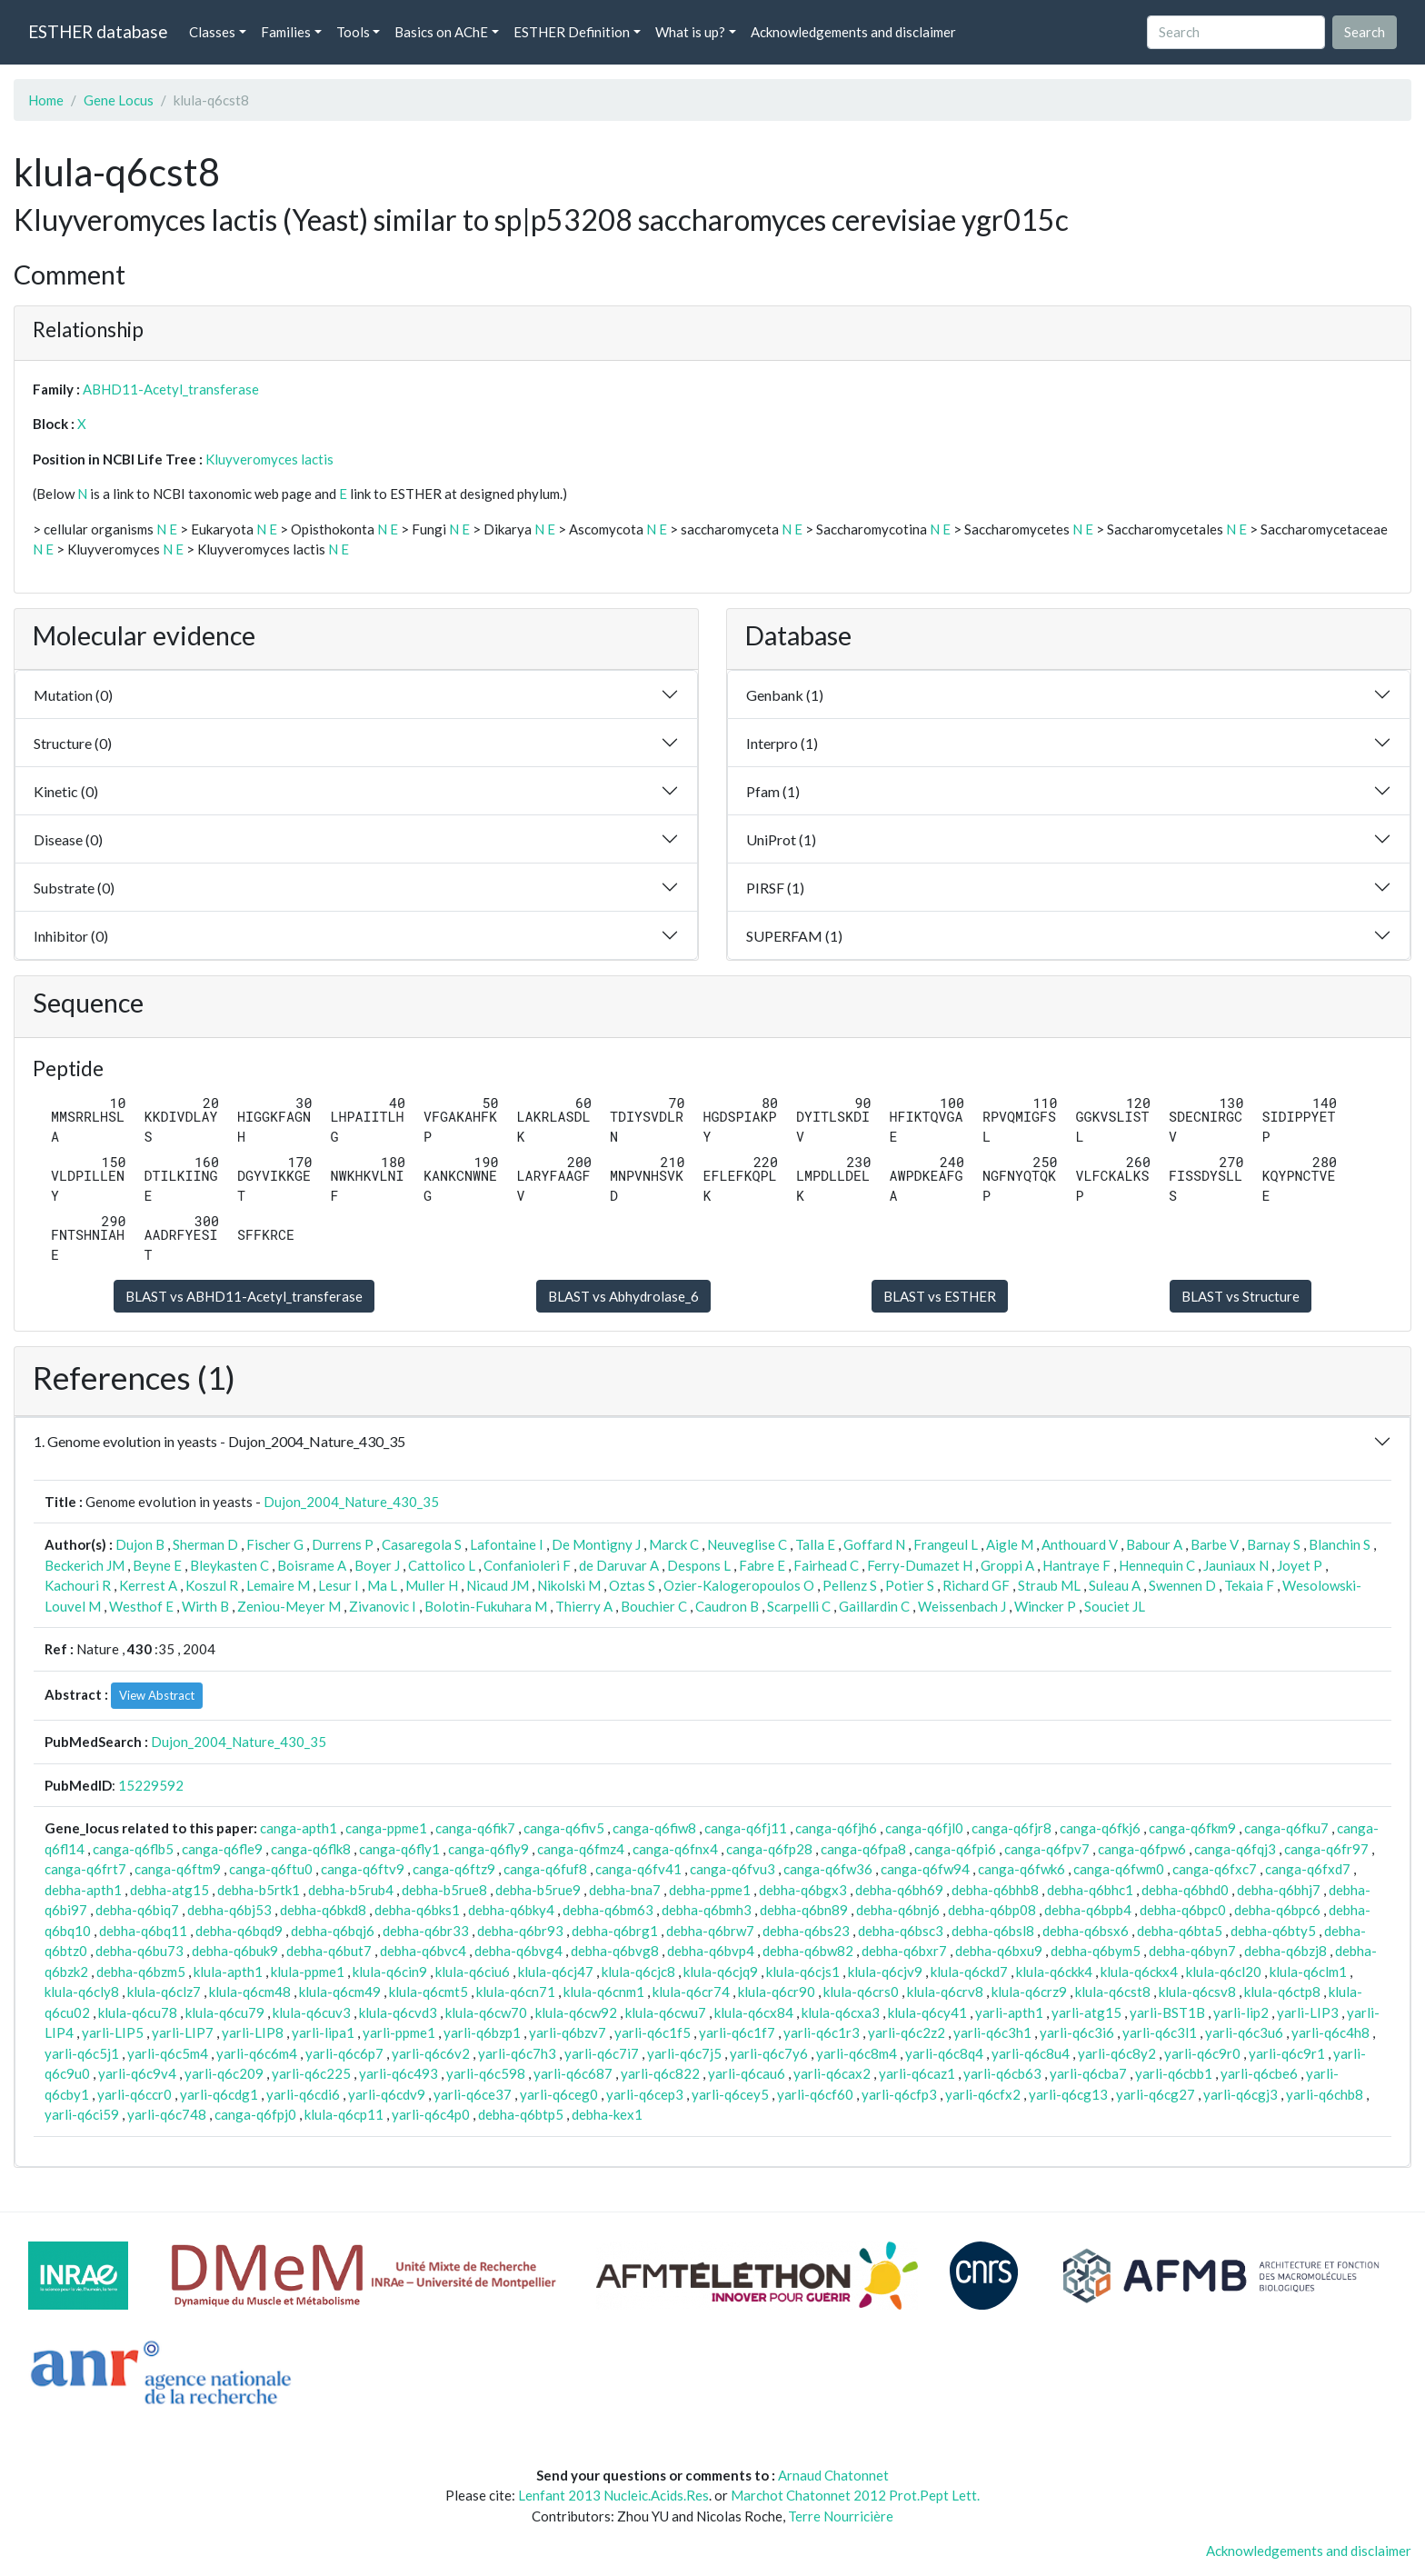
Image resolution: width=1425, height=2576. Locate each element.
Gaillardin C (874, 1606)
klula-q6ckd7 (969, 1971)
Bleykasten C (229, 1565)
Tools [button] (353, 32)
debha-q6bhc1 (1090, 1890)
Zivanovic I (382, 1606)
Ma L (382, 1585)
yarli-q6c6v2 (431, 2053)
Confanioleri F (527, 1565)
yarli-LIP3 (1308, 2012)
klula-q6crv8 (945, 1991)
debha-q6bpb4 (1087, 1910)
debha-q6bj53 (229, 1910)
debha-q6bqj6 (332, 1930)
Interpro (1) (782, 743)
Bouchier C (654, 1606)
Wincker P (1045, 1606)
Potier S (909, 1585)
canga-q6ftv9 (362, 1869)
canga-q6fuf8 (545, 1869)
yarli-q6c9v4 (137, 2073)
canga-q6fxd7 (1307, 1869)
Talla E (815, 1544)
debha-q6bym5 (1096, 1950)
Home (46, 100)
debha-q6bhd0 (1185, 1890)
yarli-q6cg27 (1155, 2094)
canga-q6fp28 (769, 1849)
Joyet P (1299, 1565)
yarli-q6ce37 (472, 2094)
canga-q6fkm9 (1192, 1828)
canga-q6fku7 (1286, 1828)
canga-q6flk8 (311, 1849)
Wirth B (205, 1606)
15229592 (151, 1785)
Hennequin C (1157, 1565)
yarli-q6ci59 (82, 2114)
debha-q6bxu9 (998, 1950)
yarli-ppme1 (399, 2032)
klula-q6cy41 (927, 2012)
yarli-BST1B (1167, 2012)
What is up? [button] (690, 32)
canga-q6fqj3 (1235, 1849)
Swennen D (1182, 1585)
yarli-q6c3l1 (1159, 2032)
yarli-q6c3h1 (992, 2032)
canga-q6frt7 (85, 1869)
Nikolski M (569, 1585)
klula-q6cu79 (224, 2012)
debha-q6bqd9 (239, 1930)
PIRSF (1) (775, 887)
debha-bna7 (625, 1890)
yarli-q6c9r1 (1287, 2053)
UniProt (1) (781, 839)
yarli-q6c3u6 (1244, 2032)
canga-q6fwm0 (1118, 1869)
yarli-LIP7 (183, 2032)
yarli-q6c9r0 (1202, 2053)
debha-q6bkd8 (323, 1910)
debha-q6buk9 (235, 1950)
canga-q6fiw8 (654, 1828)
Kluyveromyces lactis (269, 459)
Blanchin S (1339, 1544)
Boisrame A (311, 1565)
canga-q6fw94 (925, 1869)
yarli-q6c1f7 (737, 2032)
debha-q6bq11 (143, 1930)
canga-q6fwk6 (1021, 1869)
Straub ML (1049, 1585)
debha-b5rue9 (538, 1890)
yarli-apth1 (1009, 2012)
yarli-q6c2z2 (906, 2032)
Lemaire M (278, 1585)
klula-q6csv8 (1197, 1991)
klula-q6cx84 (753, 2012)
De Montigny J (596, 1544)
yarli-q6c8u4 (1031, 2053)
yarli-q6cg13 (1068, 2094)
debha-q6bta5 (1179, 1930)
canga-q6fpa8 (863, 1849)
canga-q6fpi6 (955, 1849)
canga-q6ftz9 (454, 1869)
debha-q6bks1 (417, 1910)
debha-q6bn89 (804, 1910)
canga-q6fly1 (399, 1849)
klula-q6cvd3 (398, 2012)
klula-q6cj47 (555, 1971)
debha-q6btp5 (520, 2114)
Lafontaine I (506, 1544)
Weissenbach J (962, 1606)
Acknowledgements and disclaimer (853, 32)
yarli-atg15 (1086, 2012)
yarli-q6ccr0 (134, 2094)
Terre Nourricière (840, 2516)
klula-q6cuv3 (312, 2012)
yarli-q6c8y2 (1117, 2053)
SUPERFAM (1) (794, 935)
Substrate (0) (74, 887)
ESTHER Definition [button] (571, 32)
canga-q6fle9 (222, 1849)
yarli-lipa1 (323, 2032)
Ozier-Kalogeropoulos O (738, 1585)
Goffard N (874, 1544)
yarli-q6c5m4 (167, 2053)
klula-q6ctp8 (1282, 1991)
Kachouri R (78, 1585)
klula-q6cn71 (515, 1991)
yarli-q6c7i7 (601, 2053)
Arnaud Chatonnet (833, 2475)
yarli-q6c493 (398, 2073)
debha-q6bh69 (899, 1890)
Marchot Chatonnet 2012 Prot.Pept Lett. (855, 2495)
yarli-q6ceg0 (559, 2094)
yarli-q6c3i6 (1077, 2032)
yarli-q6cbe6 (1259, 2073)
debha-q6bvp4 (710, 1950)
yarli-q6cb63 (1002, 2073)
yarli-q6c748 (166, 2114)
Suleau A (1115, 1585)
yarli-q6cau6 (746, 2073)
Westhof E (141, 1606)
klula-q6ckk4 (1054, 1971)
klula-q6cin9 (390, 1971)
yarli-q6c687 (573, 2073)
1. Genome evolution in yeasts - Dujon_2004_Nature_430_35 (219, 1441)
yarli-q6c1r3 (821, 2032)
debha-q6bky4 (511, 1910)
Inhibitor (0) (71, 935)
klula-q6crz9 (1029, 1991)
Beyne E (157, 1565)
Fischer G (275, 1544)
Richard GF (976, 1585)
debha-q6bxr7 (904, 1950)
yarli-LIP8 (253, 2032)
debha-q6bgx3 (803, 1890)
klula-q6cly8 (82, 1991)
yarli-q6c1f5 (652, 2032)
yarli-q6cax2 (832, 2073)
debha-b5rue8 (444, 1890)
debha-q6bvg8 (615, 1950)
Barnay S (1273, 1544)
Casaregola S (422, 1544)
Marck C (674, 1544)
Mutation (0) (73, 695)
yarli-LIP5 (113, 2032)
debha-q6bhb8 (995, 1890)
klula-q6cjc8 (638, 1971)
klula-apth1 (228, 1971)
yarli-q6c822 (660, 2073)
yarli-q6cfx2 (983, 2094)
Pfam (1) (773, 791)
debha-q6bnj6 (898, 1910)
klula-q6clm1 (1308, 1971)
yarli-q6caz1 (917, 2073)
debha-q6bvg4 (518, 1950)
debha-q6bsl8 (993, 1930)
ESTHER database (97, 31)
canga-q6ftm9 (178, 1869)
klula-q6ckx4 (1139, 1971)
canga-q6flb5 (133, 1849)
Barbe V (1215, 1544)
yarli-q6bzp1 (482, 2032)
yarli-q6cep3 (644, 2094)
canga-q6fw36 (827, 1869)
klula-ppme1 (307, 1971)
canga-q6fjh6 (836, 1828)
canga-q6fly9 (488, 1849)
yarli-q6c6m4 (256, 2053)
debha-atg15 (169, 1890)
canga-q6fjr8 (1011, 1828)
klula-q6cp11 (344, 2114)
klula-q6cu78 (137, 2012)
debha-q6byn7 (1192, 1950)
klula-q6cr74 (691, 1991)
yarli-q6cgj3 (1240, 2094)
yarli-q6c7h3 (517, 2053)
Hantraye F (1076, 1565)
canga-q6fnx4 (675, 1849)
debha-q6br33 (426, 1930)
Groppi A (1007, 1565)
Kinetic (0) (66, 791)
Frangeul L (945, 1544)
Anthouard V (1079, 1544)
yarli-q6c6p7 (344, 2053)
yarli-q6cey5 (730, 2094)
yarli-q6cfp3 (899, 2094)
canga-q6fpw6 (1142, 1849)
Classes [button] (212, 32)
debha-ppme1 (710, 1890)
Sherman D (205, 1544)
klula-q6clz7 (164, 1991)
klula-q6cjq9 (720, 1971)
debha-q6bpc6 (1277, 1910)
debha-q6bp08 (992, 1910)
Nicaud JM (497, 1585)
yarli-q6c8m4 (856, 2053)
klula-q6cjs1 (803, 1971)
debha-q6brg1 (615, 1930)
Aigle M (1009, 1544)
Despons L (699, 1565)
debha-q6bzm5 (140, 1971)
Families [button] (286, 32)
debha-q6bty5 (1273, 1930)
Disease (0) (68, 839)
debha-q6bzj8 (1285, 1950)
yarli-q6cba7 (1088, 2073)
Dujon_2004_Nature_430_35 (351, 1501)
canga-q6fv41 (638, 1869)
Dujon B (139, 1544)
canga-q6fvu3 (732, 1869)
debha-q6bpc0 (1183, 1910)
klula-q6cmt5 (428, 1991)
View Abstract (156, 1695)
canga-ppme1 (386, 1828)
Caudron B (727, 1606)
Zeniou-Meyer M (289, 1606)
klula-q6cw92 (576, 2012)
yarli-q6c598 (485, 2073)
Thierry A (584, 1606)
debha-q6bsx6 (1085, 1930)
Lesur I (338, 1585)
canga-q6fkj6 (1100, 1828)
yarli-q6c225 (311, 2073)
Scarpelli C (799, 1606)
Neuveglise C (747, 1544)
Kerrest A (148, 1585)
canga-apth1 (298, 1828)
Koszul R (211, 1585)
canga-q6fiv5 (563, 1828)
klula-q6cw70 (486, 2012)
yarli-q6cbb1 (1173, 2073)
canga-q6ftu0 (271, 1869)
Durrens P (343, 1544)
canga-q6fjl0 (924, 1828)
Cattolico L (441, 1565)
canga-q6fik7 (475, 1828)
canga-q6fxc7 (1214, 1869)
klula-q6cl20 (1223, 1971)
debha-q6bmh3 (707, 1910)
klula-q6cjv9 (885, 1971)
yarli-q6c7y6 (769, 2053)
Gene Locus (119, 100)
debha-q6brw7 (710, 1930)
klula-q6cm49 (340, 1991)
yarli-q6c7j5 (684, 2053)
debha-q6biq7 (137, 1910)
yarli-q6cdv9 (386, 2094)
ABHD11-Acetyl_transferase (171, 389)
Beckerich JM (85, 1565)
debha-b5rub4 (351, 1890)
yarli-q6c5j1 (82, 2053)
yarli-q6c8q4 (944, 2053)
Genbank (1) (784, 695)
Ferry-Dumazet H (919, 1565)
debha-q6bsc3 (900, 1930)
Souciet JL (1114, 1606)
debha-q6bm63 (608, 1910)
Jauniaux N (1236, 1565)
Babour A (1154, 1544)
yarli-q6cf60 (815, 2094)
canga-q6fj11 (745, 1828)
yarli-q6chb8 (1324, 2094)
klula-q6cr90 (776, 1991)
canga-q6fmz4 (580, 1849)
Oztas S (632, 1585)
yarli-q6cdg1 (219, 2094)
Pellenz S (849, 1585)
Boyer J (377, 1565)
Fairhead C (826, 1565)
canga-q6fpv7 (1047, 1849)
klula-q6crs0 (861, 1991)
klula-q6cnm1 (603, 1991)
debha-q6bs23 (806, 1930)
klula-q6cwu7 (665, 2012)
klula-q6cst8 (1113, 1991)
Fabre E (762, 1565)
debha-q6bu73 (139, 1950)
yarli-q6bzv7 (567, 2032)
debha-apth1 (83, 1890)
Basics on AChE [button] (441, 32)
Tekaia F (1249, 1585)
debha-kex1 (607, 2114)
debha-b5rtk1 (258, 1890)
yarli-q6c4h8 (1330, 2032)
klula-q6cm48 (250, 1991)
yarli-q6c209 (224, 2073)
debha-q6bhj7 (1278, 1890)
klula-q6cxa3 (841, 2012)
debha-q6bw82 (807, 1950)
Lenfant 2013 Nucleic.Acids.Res (613, 2495)
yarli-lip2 (1241, 2012)
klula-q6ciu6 (472, 1971)
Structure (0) (73, 743)
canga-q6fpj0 (255, 2114)
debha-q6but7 (329, 1950)
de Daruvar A (619, 1565)
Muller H (431, 1585)
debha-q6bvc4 (423, 1950)
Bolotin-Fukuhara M (485, 1606)
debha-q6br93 (520, 1930)
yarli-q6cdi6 (303, 2094)
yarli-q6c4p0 (431, 2114)
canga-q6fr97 (1326, 1849)
